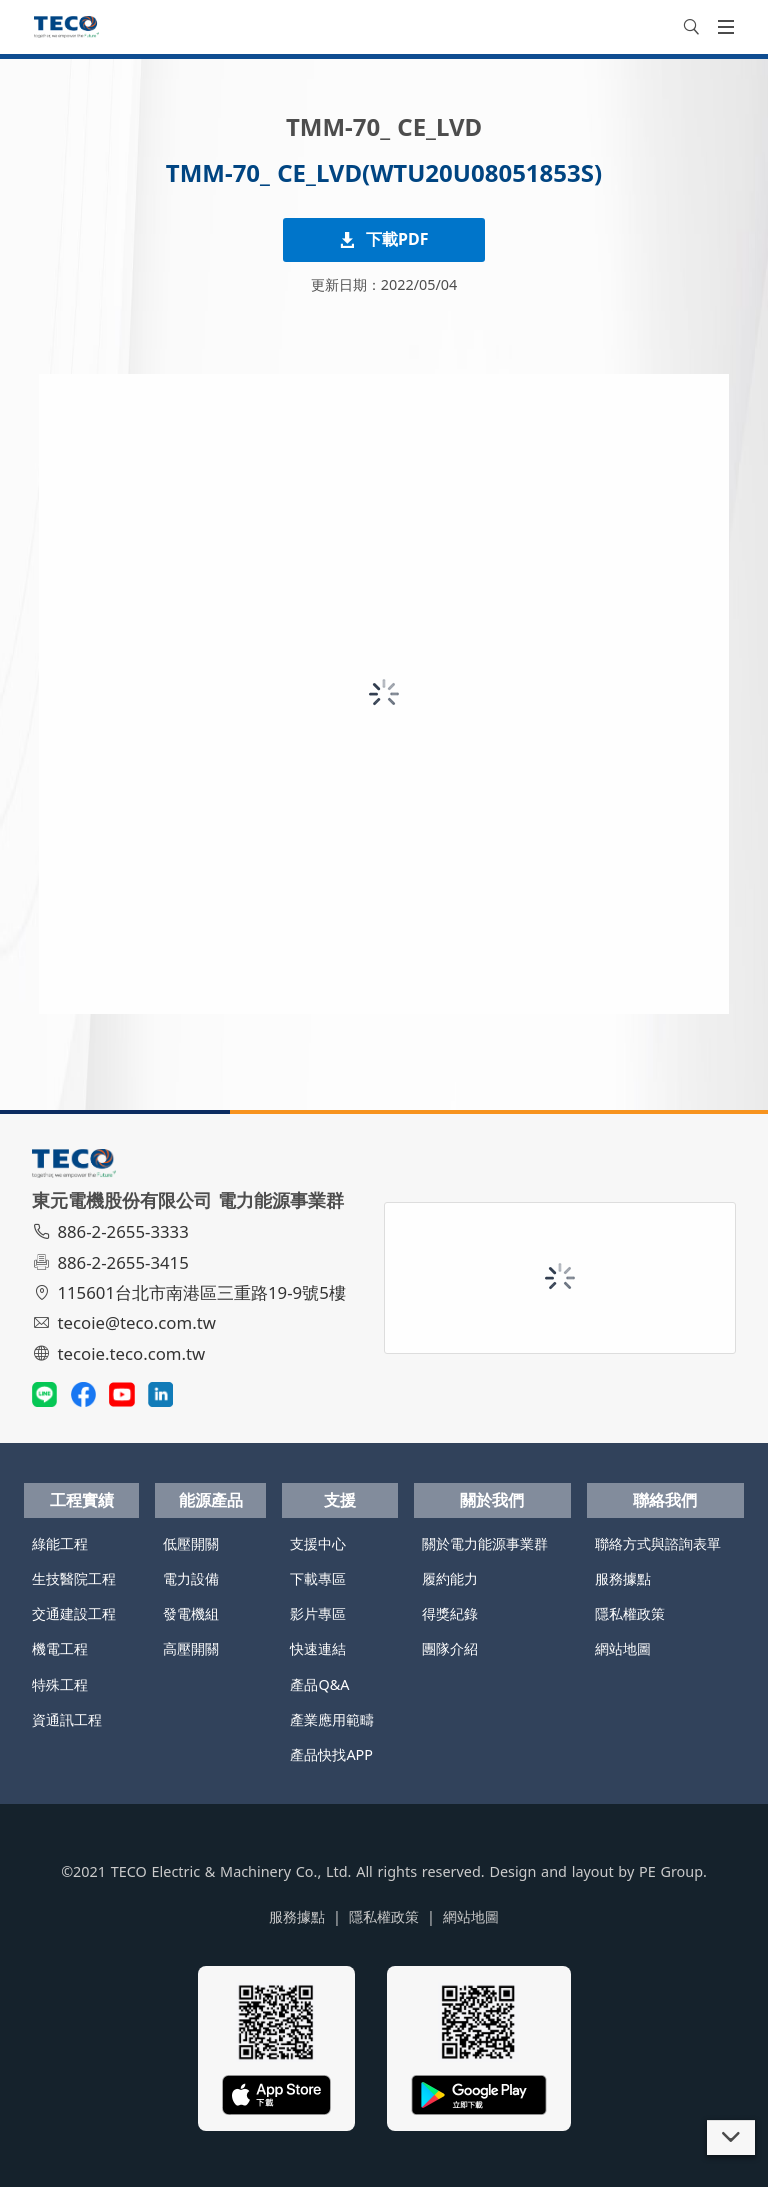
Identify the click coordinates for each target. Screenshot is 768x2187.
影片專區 (318, 1613)
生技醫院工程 (74, 1578)
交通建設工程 (74, 1613)
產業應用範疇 (332, 1719)
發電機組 (191, 1613)
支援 (340, 1500)
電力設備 (191, 1578)
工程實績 (82, 1500)
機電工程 (60, 1648)
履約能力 (450, 1578)
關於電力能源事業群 (485, 1543)
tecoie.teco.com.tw (121, 1353)
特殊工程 (60, 1684)
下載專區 (318, 1578)
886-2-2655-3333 (113, 1231)
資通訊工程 (67, 1719)
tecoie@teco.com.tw (126, 1322)
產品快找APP (331, 1754)
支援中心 (318, 1543)
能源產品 (211, 1500)
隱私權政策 (630, 1613)
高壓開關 (191, 1648)
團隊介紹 (450, 1648)
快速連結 (318, 1648)
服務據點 (623, 1578)
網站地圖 (623, 1648)
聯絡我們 (665, 1500)
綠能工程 (60, 1543)
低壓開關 (191, 1543)
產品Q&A (319, 1684)
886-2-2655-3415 (113, 1262)
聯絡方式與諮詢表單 (658, 1543)
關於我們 (492, 1500)
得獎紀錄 (450, 1613)
